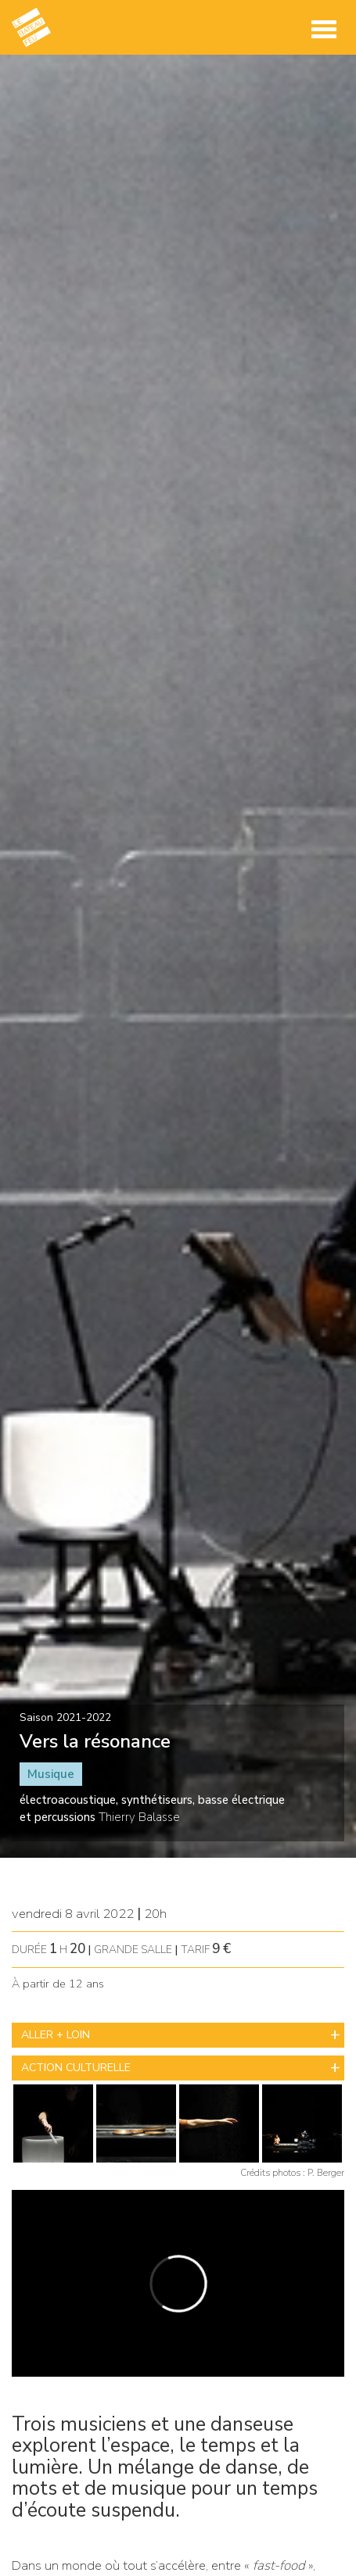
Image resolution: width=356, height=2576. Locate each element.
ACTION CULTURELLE (76, 2067)
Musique (50, 1774)
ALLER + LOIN (55, 2034)
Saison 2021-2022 (65, 1717)
